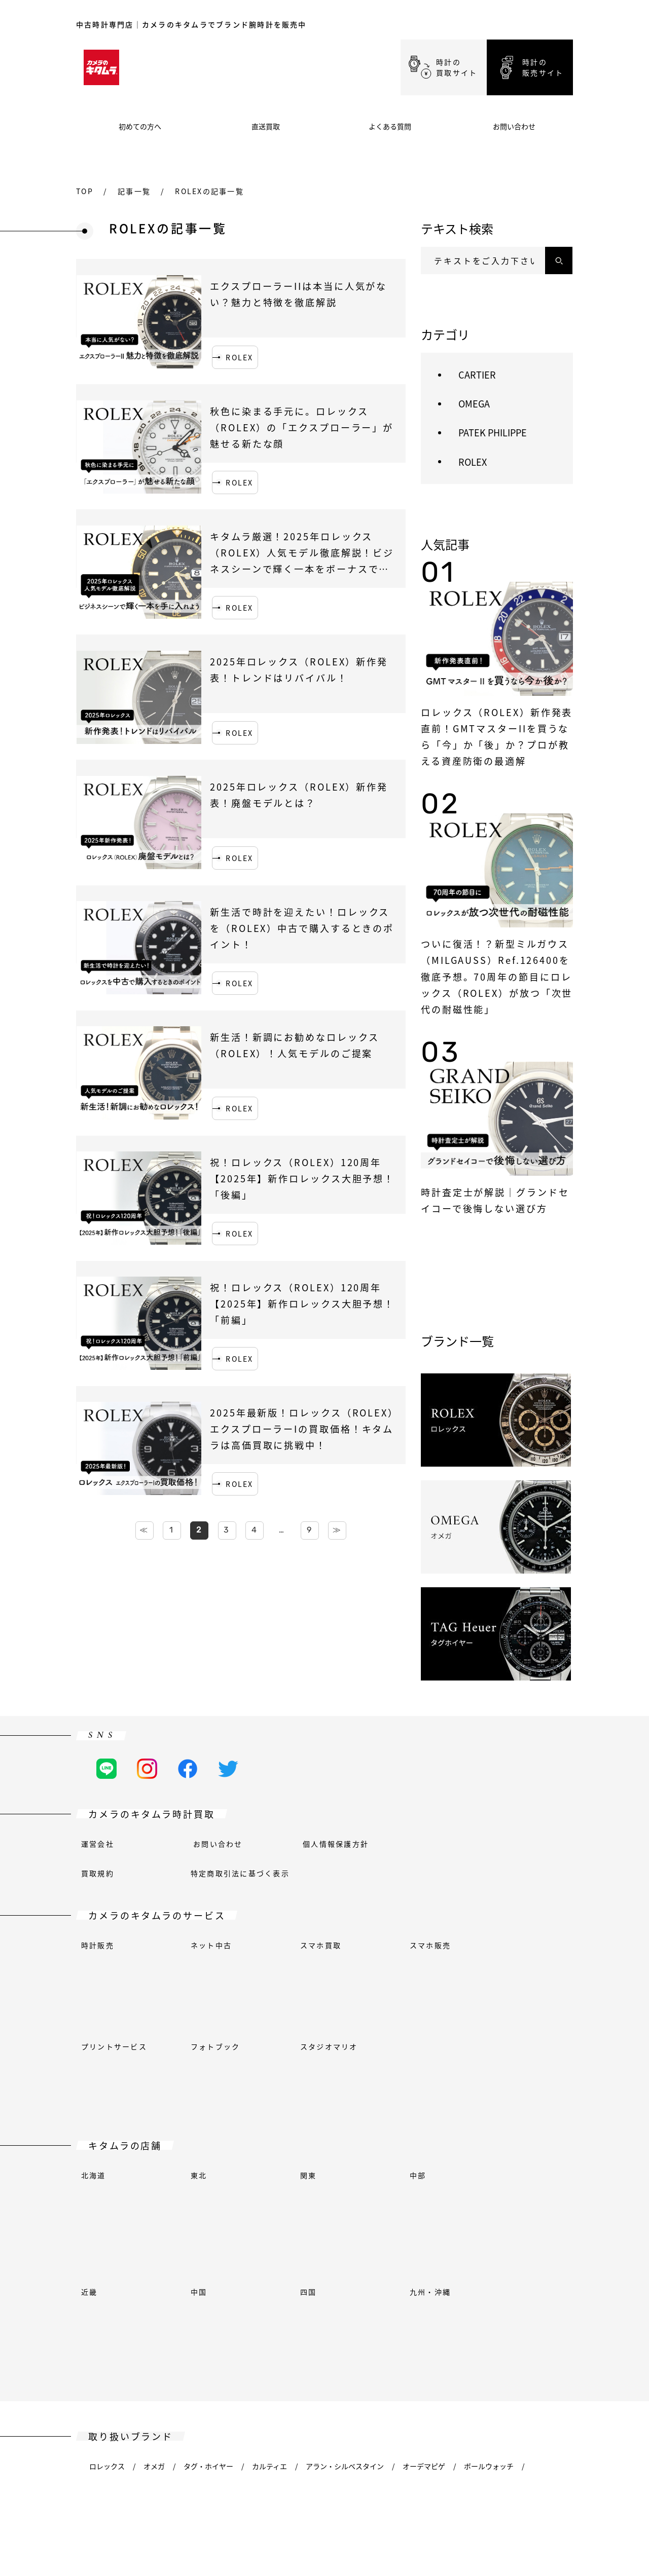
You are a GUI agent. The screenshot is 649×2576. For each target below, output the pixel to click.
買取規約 (97, 1873)
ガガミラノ (352, 2237)
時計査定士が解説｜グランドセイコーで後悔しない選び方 (495, 1200)
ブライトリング (262, 2208)
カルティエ (269, 2179)
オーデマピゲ (424, 2179)
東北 (199, 2046)
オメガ (154, 2179)
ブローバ (320, 2208)
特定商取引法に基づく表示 (240, 1873)
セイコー (478, 2296)
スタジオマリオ (329, 1974)
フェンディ (106, 2237)
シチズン (502, 2208)
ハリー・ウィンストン (478, 2237)
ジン (519, 2296)
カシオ (411, 2208)
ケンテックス (420, 2267)
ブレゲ (154, 2208)
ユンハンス (362, 2267)
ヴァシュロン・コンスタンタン (320, 2326)
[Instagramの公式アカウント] (147, 1769)
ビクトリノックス (485, 2326)
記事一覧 (134, 191)
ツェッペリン (150, 2355)
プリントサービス (114, 1974)
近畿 (89, 2076)
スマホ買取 (320, 1945)
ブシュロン (201, 2208)
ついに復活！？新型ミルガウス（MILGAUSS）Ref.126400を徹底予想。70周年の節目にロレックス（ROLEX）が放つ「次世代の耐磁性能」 (496, 976)
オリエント (182, 2296)
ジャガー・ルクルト (294, 2267)
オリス (305, 2296)
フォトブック (215, 1974)
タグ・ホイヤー (208, 2179)
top (84, 191)
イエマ (543, 2326)
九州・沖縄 (430, 2076)
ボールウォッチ (489, 2179)
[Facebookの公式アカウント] (187, 1769)
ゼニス (100, 2355)
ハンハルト (107, 2267)
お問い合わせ (217, 1844)
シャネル (455, 2208)
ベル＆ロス (107, 2208)
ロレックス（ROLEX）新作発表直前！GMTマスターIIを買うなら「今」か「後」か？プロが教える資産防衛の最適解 (496, 736)
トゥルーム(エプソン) (163, 2326)
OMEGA (474, 403)
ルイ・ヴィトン (532, 2267)
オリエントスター (247, 2296)
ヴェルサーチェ (414, 2326)
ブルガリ (367, 2208)
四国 (308, 2076)
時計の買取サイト (456, 67)
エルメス (157, 2267)
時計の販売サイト (542, 67)
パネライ (349, 2296)
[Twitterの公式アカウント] (228, 1769)
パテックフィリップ (414, 2296)
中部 (418, 2046)
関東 (308, 2046)
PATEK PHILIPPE (492, 432)
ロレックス (107, 2179)
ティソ (99, 2326)
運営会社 (97, 1844)
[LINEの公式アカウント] (106, 1769)
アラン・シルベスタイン (345, 2179)
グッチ (304, 2237)
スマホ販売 (430, 1945)
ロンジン (474, 2267)
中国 (199, 2076)
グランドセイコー (247, 2237)
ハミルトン (406, 2237)
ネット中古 (211, 1945)
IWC (237, 2267)
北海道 (93, 2046)
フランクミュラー (171, 2237)
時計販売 (97, 1945)
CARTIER (477, 374)
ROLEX (239, 357)
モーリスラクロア (117, 2296)
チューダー (234, 2326)
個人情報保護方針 (336, 1844)
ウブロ (201, 2267)
